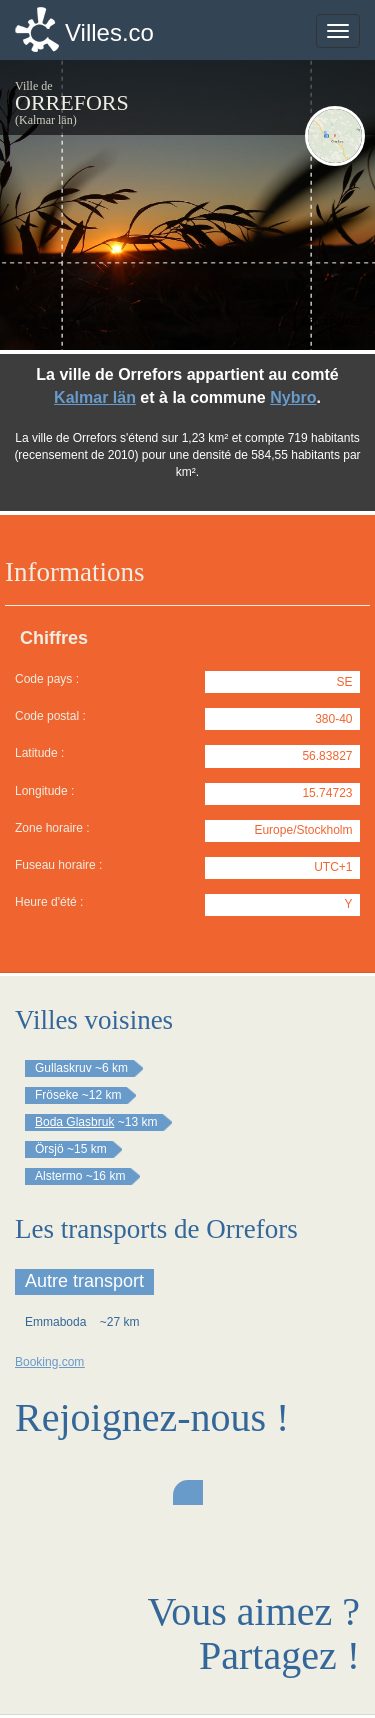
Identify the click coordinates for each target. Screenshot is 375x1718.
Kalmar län (95, 397)
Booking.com (49, 1362)
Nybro (293, 397)
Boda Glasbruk (74, 1122)
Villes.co (109, 32)
